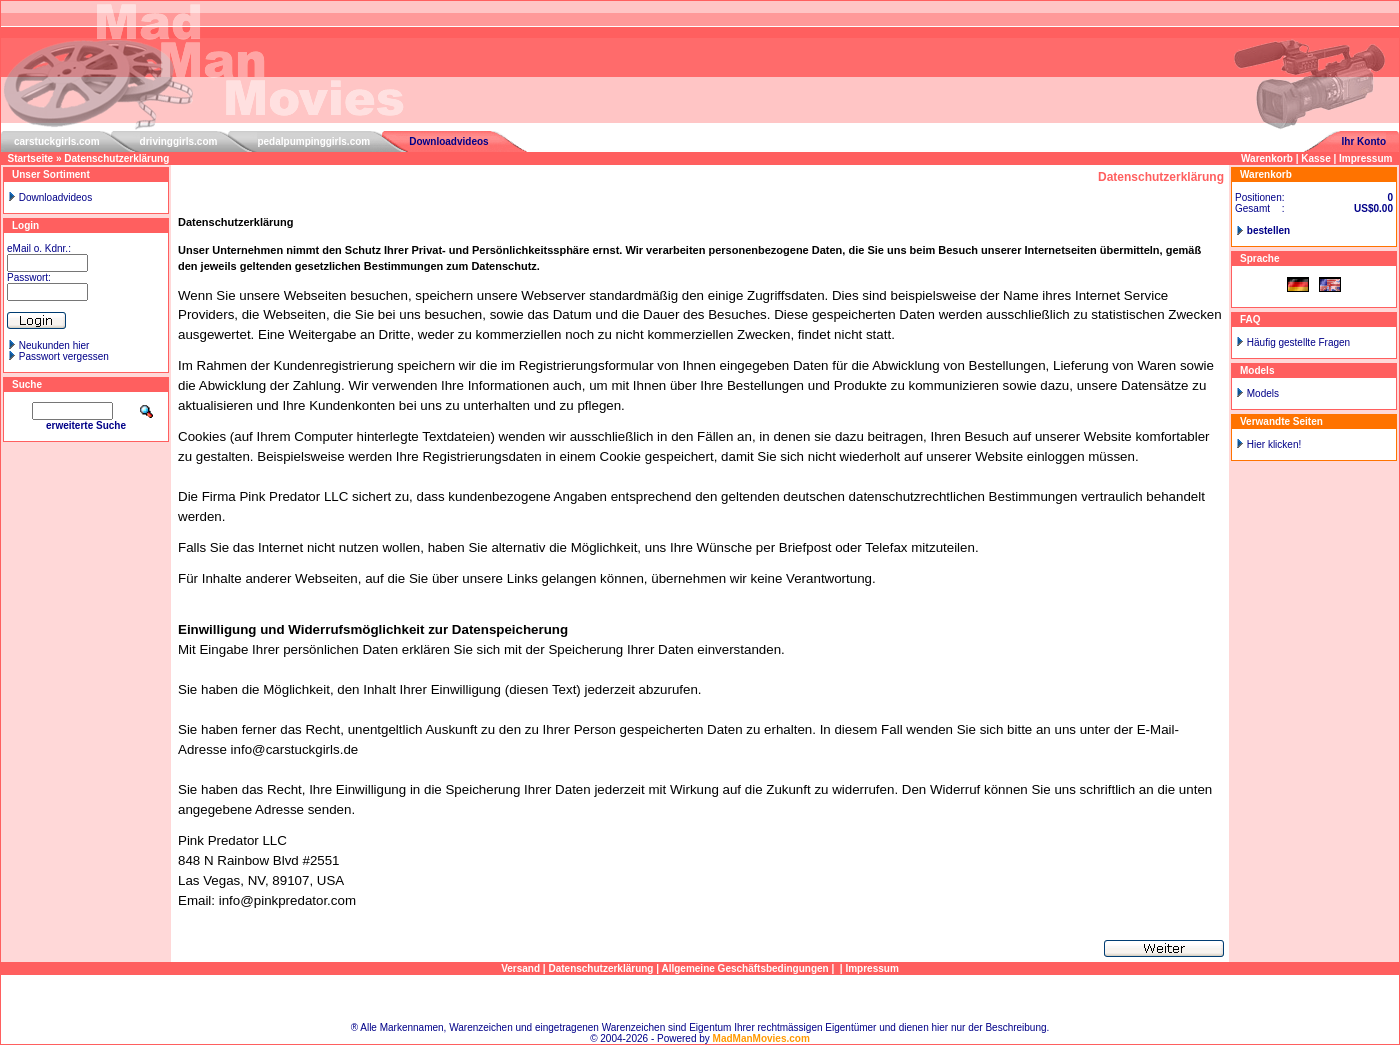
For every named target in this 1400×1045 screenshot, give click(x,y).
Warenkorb (1267, 158)
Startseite (31, 158)
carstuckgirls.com (57, 141)
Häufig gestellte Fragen (1298, 342)
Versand (520, 968)
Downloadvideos (448, 141)
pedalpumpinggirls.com (313, 141)
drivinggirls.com (179, 141)
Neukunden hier (54, 345)
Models (1263, 393)
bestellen (1268, 230)
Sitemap (700, 998)
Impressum (1365, 158)
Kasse (1315, 158)
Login (25, 225)
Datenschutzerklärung (116, 158)
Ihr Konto (1364, 141)
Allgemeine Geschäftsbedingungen (744, 968)
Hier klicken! (1274, 444)
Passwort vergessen (64, 356)
